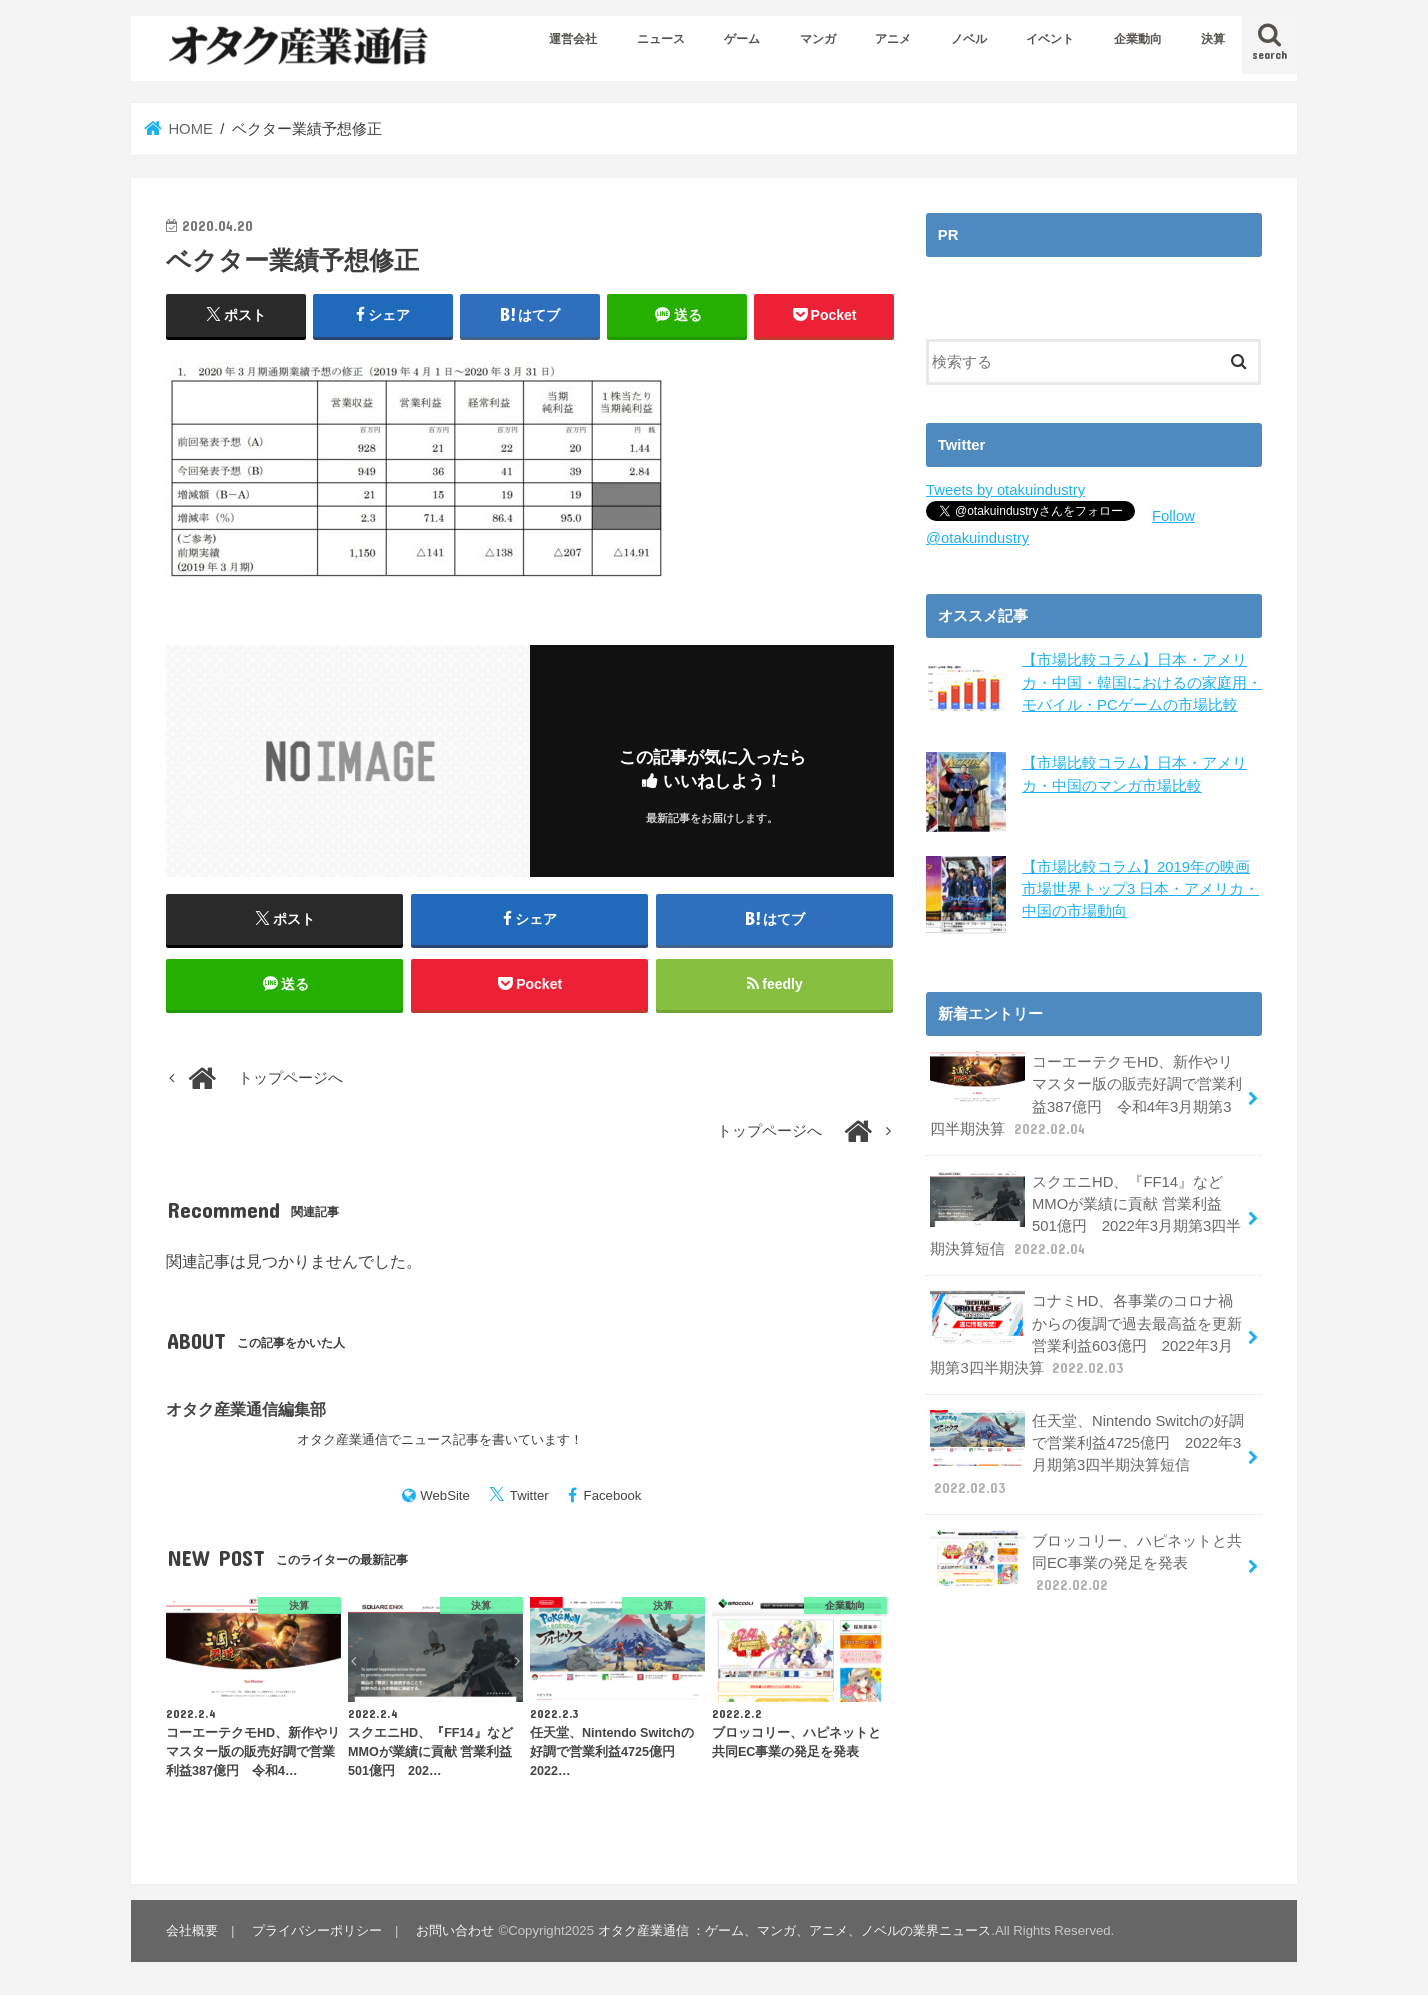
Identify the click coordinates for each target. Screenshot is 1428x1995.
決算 (1213, 39)
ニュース (661, 39)
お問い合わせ (455, 1930)
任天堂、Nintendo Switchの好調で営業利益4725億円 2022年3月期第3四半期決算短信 (1087, 1454)
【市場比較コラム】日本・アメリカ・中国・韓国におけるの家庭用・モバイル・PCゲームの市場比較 (1142, 682)
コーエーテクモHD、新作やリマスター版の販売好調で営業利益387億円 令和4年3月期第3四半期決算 (1086, 1095)
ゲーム (742, 39)
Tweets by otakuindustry (1005, 490)
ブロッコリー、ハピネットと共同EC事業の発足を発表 (1086, 1561)
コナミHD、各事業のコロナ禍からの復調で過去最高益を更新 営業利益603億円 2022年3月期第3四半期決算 (1086, 1334)
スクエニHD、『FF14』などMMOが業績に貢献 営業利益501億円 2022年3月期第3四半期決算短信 (1085, 1215)
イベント (1050, 39)
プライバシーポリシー (317, 1930)
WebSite (445, 1495)
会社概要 (192, 1930)
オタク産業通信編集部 (246, 1409)
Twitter (529, 1495)
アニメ (893, 39)
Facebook (613, 1495)
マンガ (818, 39)
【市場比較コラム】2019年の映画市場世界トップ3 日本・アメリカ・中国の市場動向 (1140, 888)
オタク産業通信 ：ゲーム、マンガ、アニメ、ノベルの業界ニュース (795, 1930)
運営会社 (573, 39)
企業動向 (1138, 39)
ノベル (969, 39)
